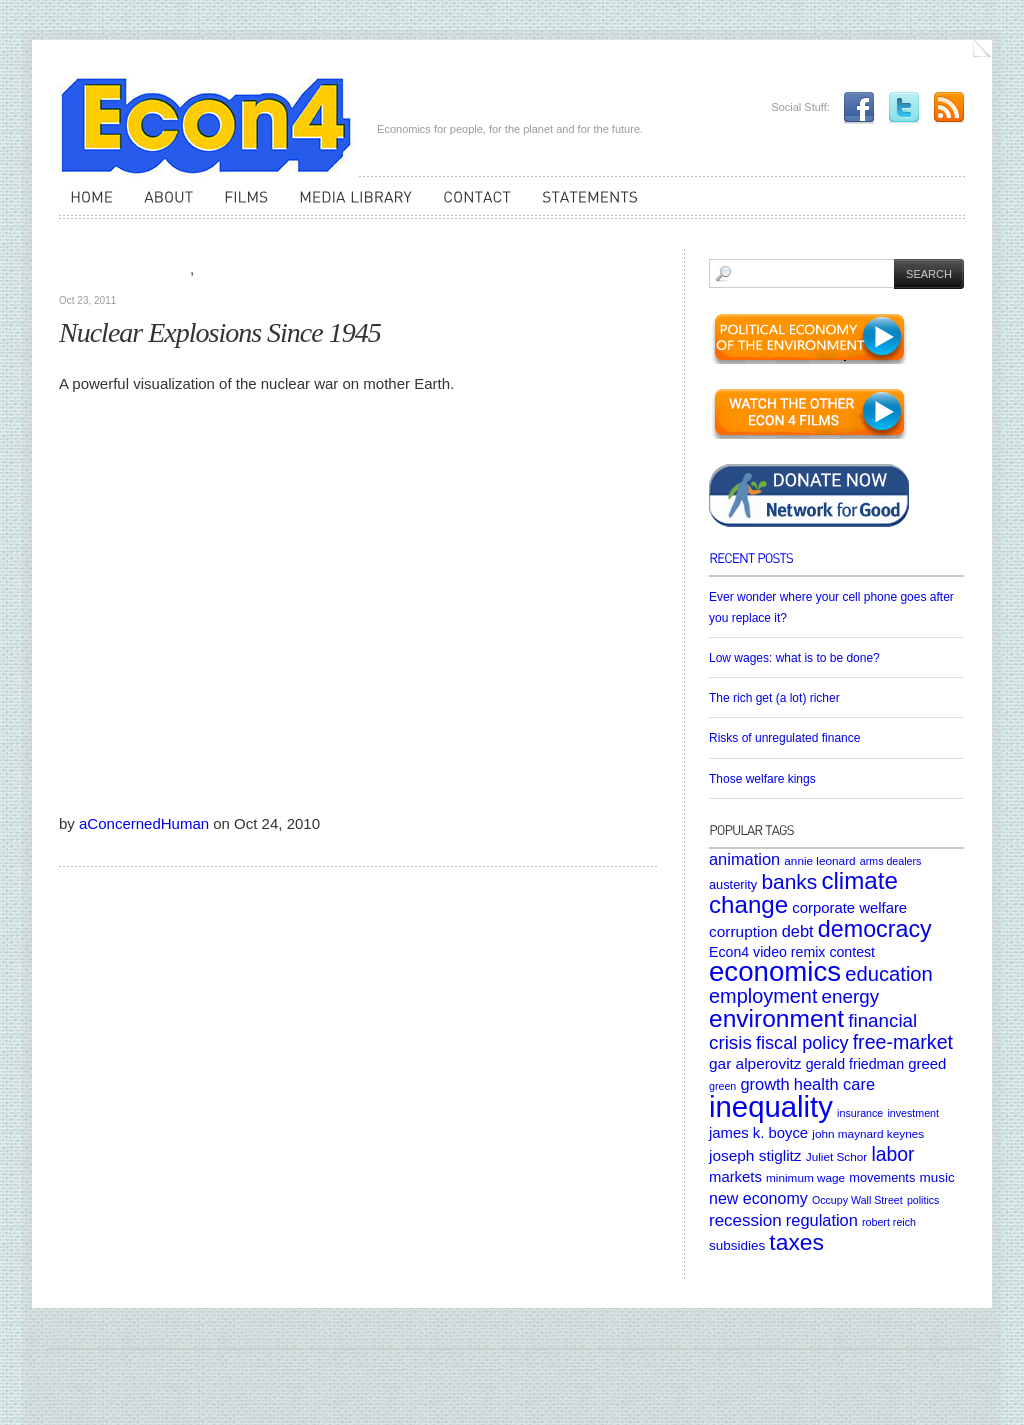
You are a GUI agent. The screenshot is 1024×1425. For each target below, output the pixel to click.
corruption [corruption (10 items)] (743, 931)
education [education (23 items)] (889, 974)
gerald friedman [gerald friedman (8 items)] (855, 1064)
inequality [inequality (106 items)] (771, 1106)
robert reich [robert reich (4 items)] (889, 1222)
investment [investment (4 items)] (913, 1113)
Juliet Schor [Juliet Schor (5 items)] (836, 1156)
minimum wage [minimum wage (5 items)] (805, 1177)
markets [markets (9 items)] (735, 1177)
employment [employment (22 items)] (763, 996)
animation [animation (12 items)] (744, 859)
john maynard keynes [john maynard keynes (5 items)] (868, 1133)
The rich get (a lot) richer (774, 698)
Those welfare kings (762, 779)
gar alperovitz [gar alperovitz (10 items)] (755, 1063)
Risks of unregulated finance (784, 738)
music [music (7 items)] (936, 1177)
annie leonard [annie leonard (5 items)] (819, 860)
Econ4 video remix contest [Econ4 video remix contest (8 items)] (792, 952)
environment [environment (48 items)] (776, 1018)
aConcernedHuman (144, 823)
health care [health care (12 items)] (834, 1084)
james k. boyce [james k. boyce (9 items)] (758, 1133)
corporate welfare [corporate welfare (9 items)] (849, 908)
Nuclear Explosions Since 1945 (220, 332)
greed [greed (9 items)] (927, 1064)
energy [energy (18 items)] (850, 996)
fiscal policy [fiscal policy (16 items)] (802, 1043)
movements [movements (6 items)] (882, 1177)
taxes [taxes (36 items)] (796, 1242)
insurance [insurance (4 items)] (860, 1113)
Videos (165, 270)
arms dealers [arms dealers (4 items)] (891, 861)
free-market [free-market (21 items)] (903, 1042)
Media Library (99, 270)
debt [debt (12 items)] (798, 931)
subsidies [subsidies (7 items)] (737, 1245)
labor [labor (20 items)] (892, 1154)
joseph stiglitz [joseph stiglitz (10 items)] (755, 1155)
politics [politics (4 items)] (923, 1200)
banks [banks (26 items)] (789, 881)
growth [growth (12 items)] (764, 1084)
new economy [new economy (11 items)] (758, 1198)
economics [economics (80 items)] (775, 971)
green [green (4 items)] (722, 1086)
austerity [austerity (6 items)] (733, 884)
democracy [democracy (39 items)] (875, 929)
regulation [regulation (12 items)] (822, 1220)
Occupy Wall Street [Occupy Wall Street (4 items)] (857, 1200)
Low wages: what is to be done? (794, 658)
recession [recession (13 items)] (745, 1220)
